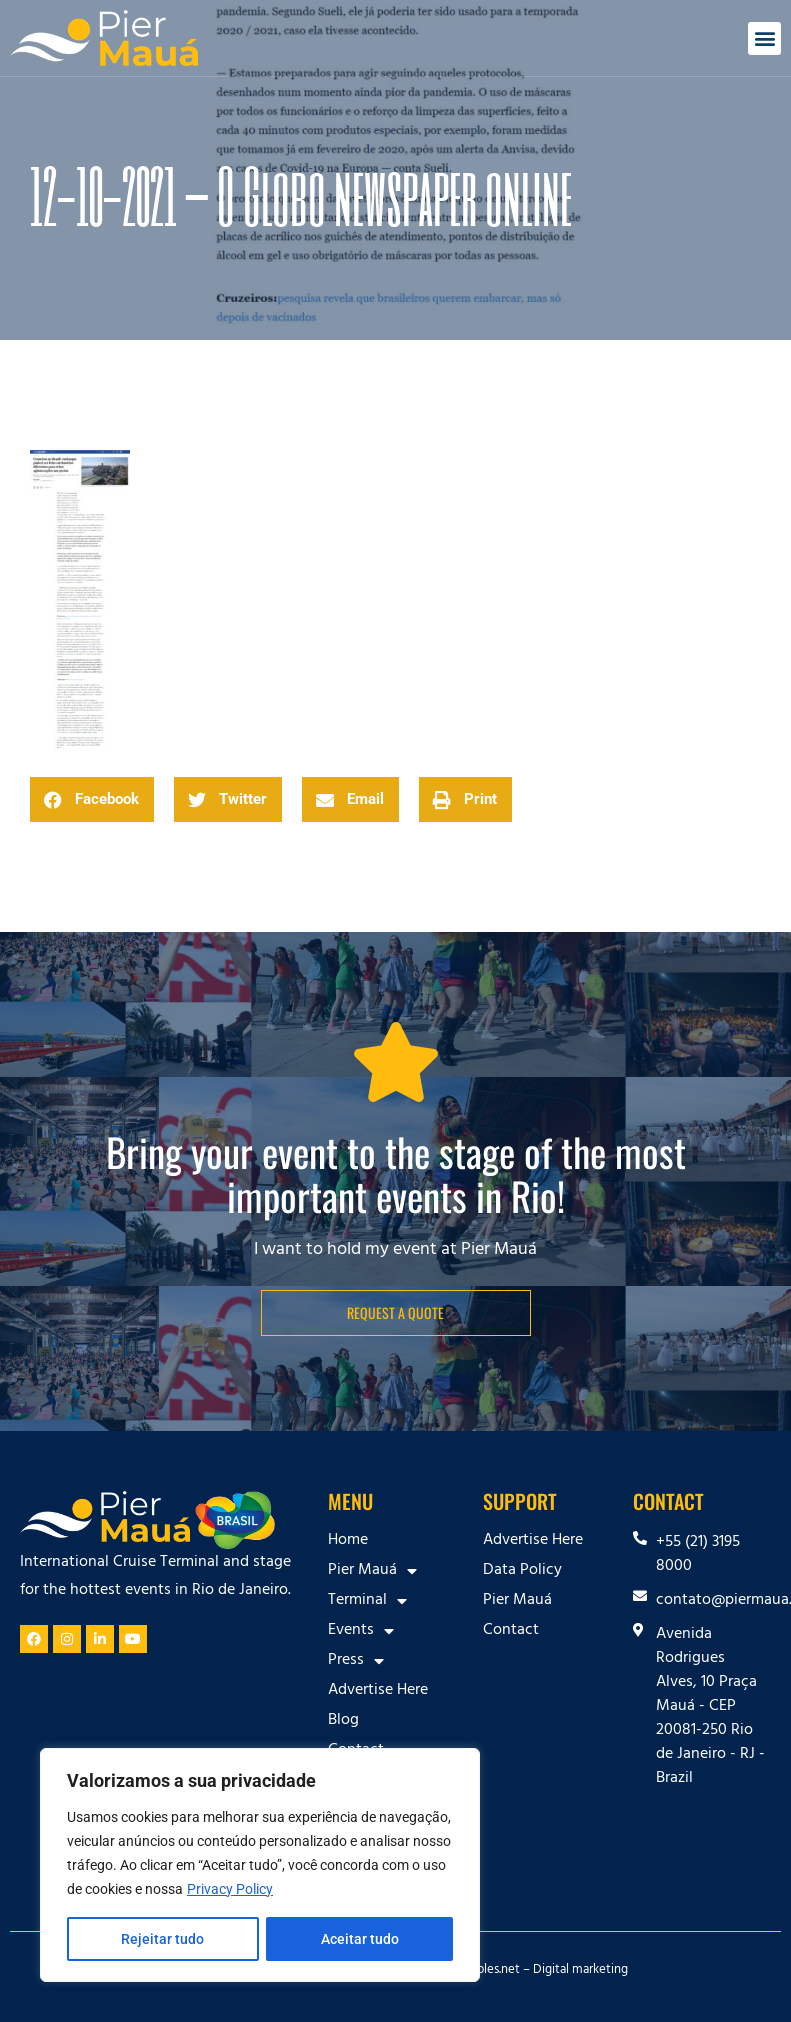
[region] (260, 1865)
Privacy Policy (230, 1889)
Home (348, 1541)
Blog (343, 1721)
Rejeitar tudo (162, 1939)
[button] (764, 38)
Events (361, 1631)
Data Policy (522, 1571)
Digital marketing (580, 1971)
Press (356, 1661)
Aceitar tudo (360, 1939)
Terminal (367, 1601)
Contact (511, 1631)
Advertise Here (378, 1691)
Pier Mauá (372, 1571)
